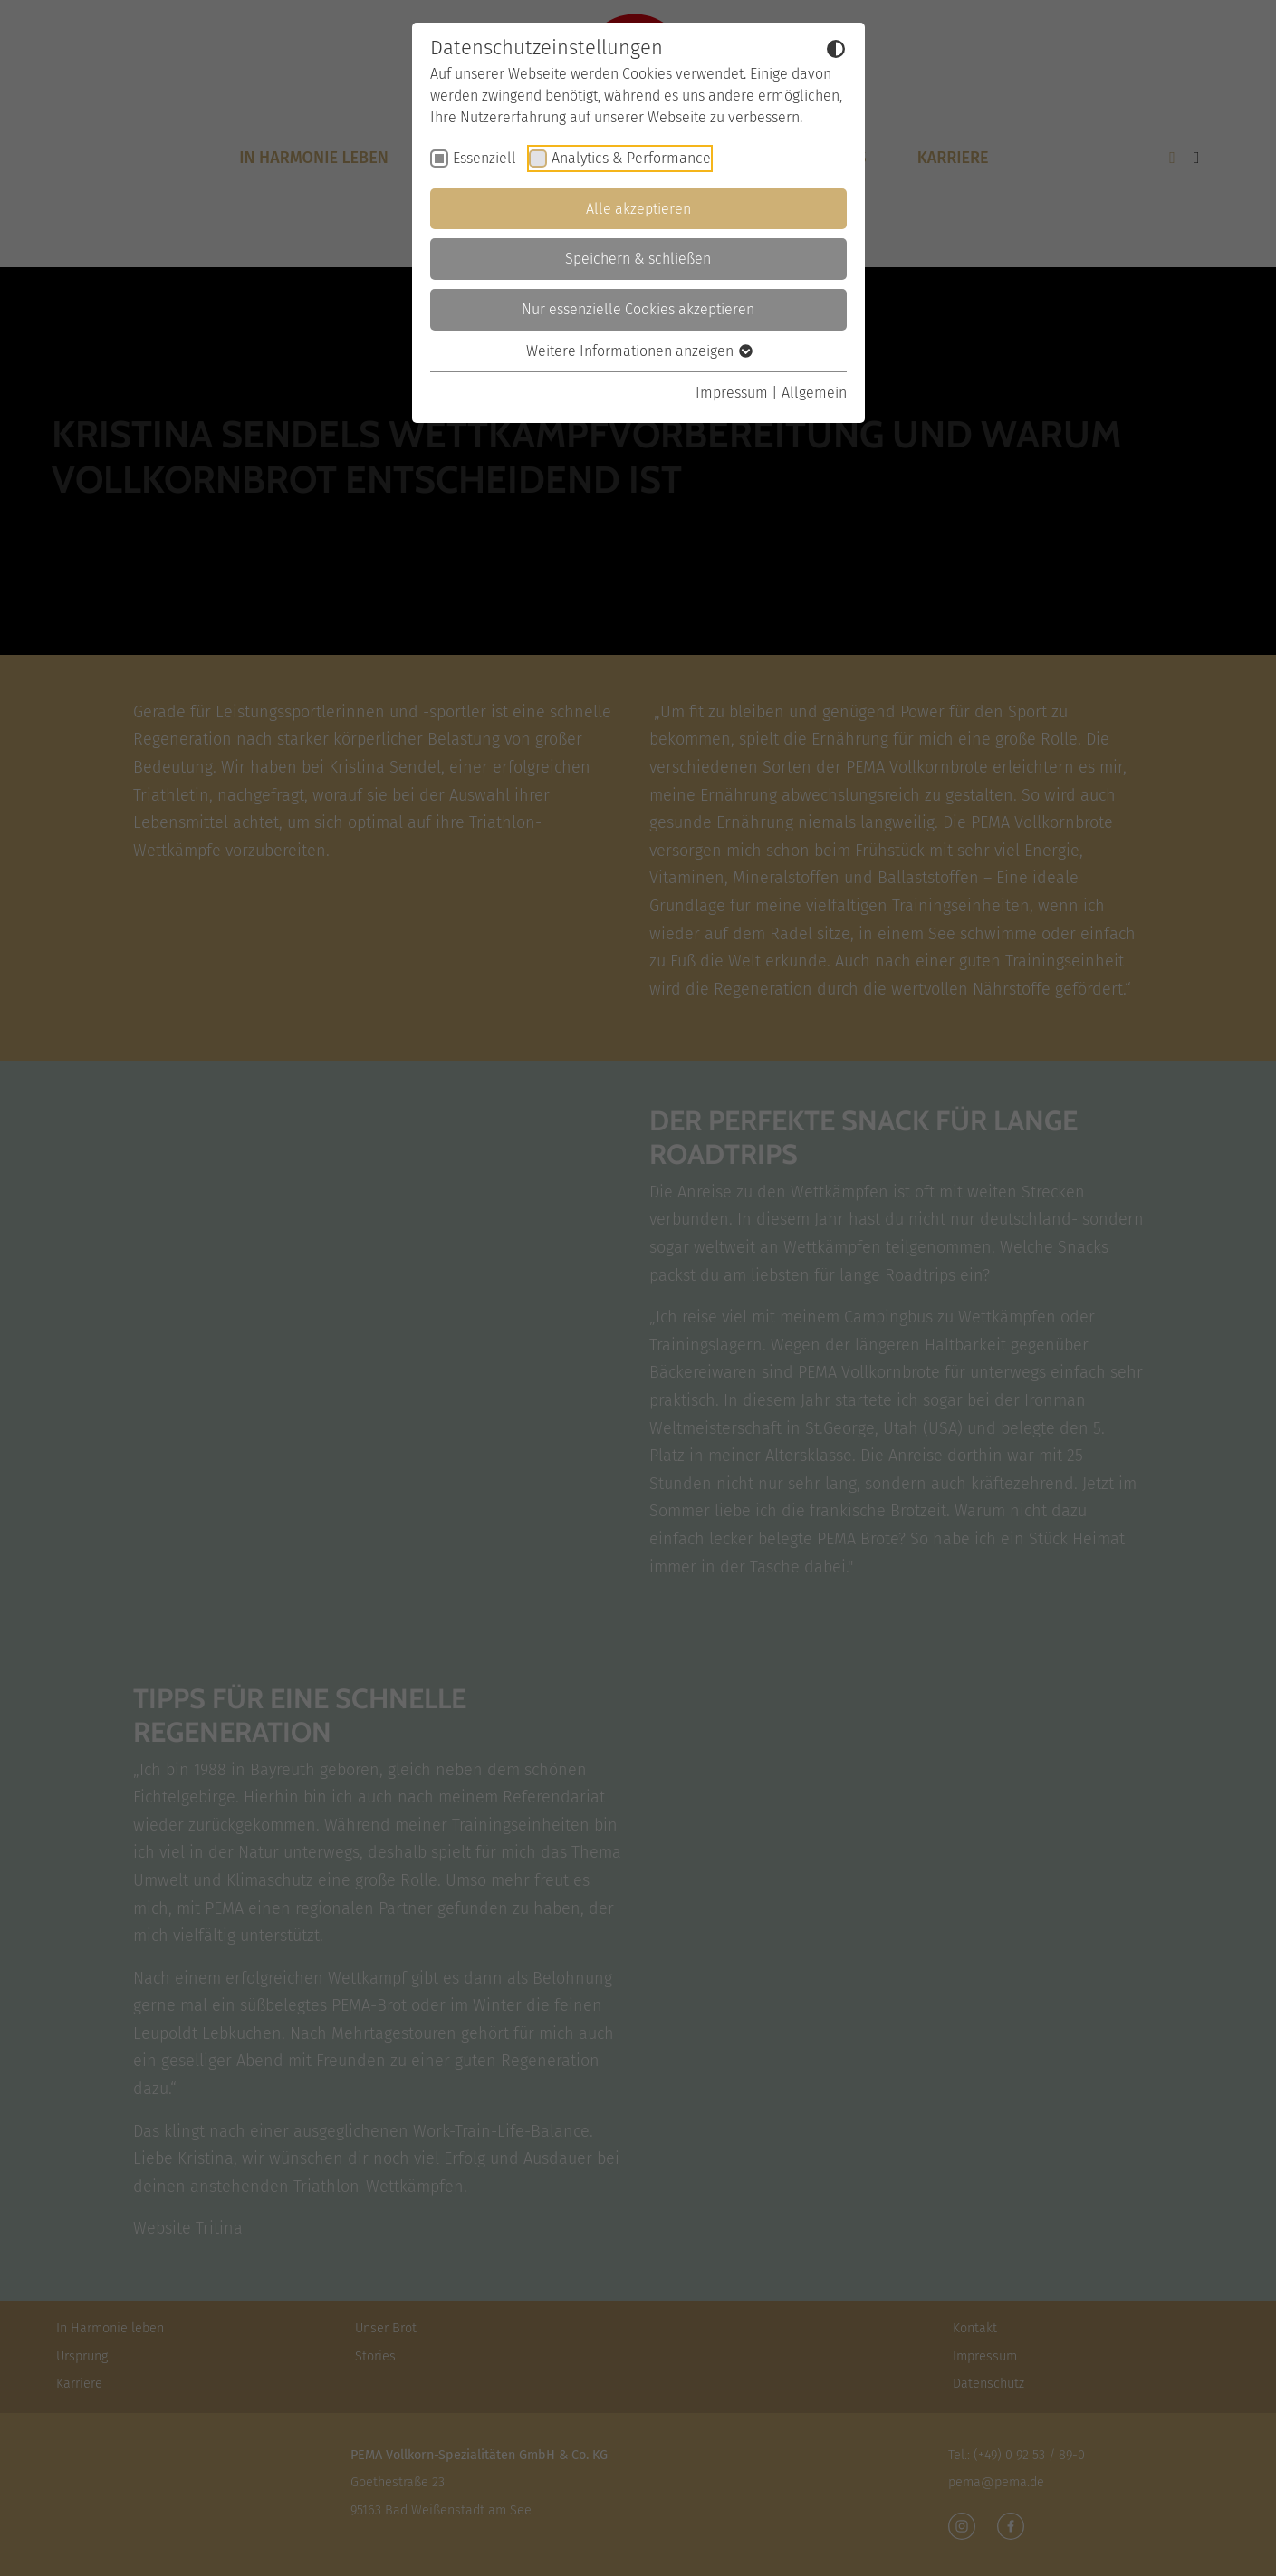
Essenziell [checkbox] (484, 158)
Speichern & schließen (638, 258)
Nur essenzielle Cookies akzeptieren (638, 309)
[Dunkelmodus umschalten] (836, 49)
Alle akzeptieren (638, 208)
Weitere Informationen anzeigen (638, 351)
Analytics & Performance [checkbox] (631, 158)
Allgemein (814, 392)
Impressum (732, 392)
